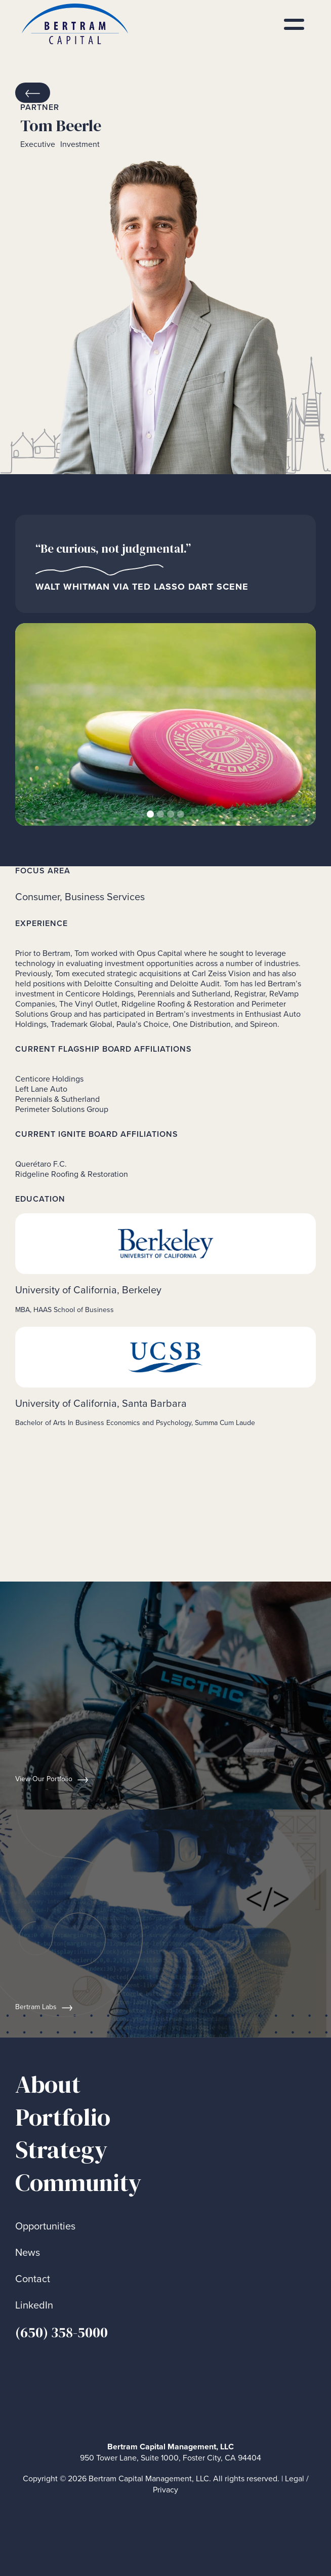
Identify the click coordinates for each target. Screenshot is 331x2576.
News (27, 2252)
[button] (35, 724)
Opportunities (45, 2226)
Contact (32, 2279)
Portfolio (62, 2117)
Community (78, 2182)
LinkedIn (34, 2305)
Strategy (61, 2149)
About (47, 2084)
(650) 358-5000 (61, 2332)
